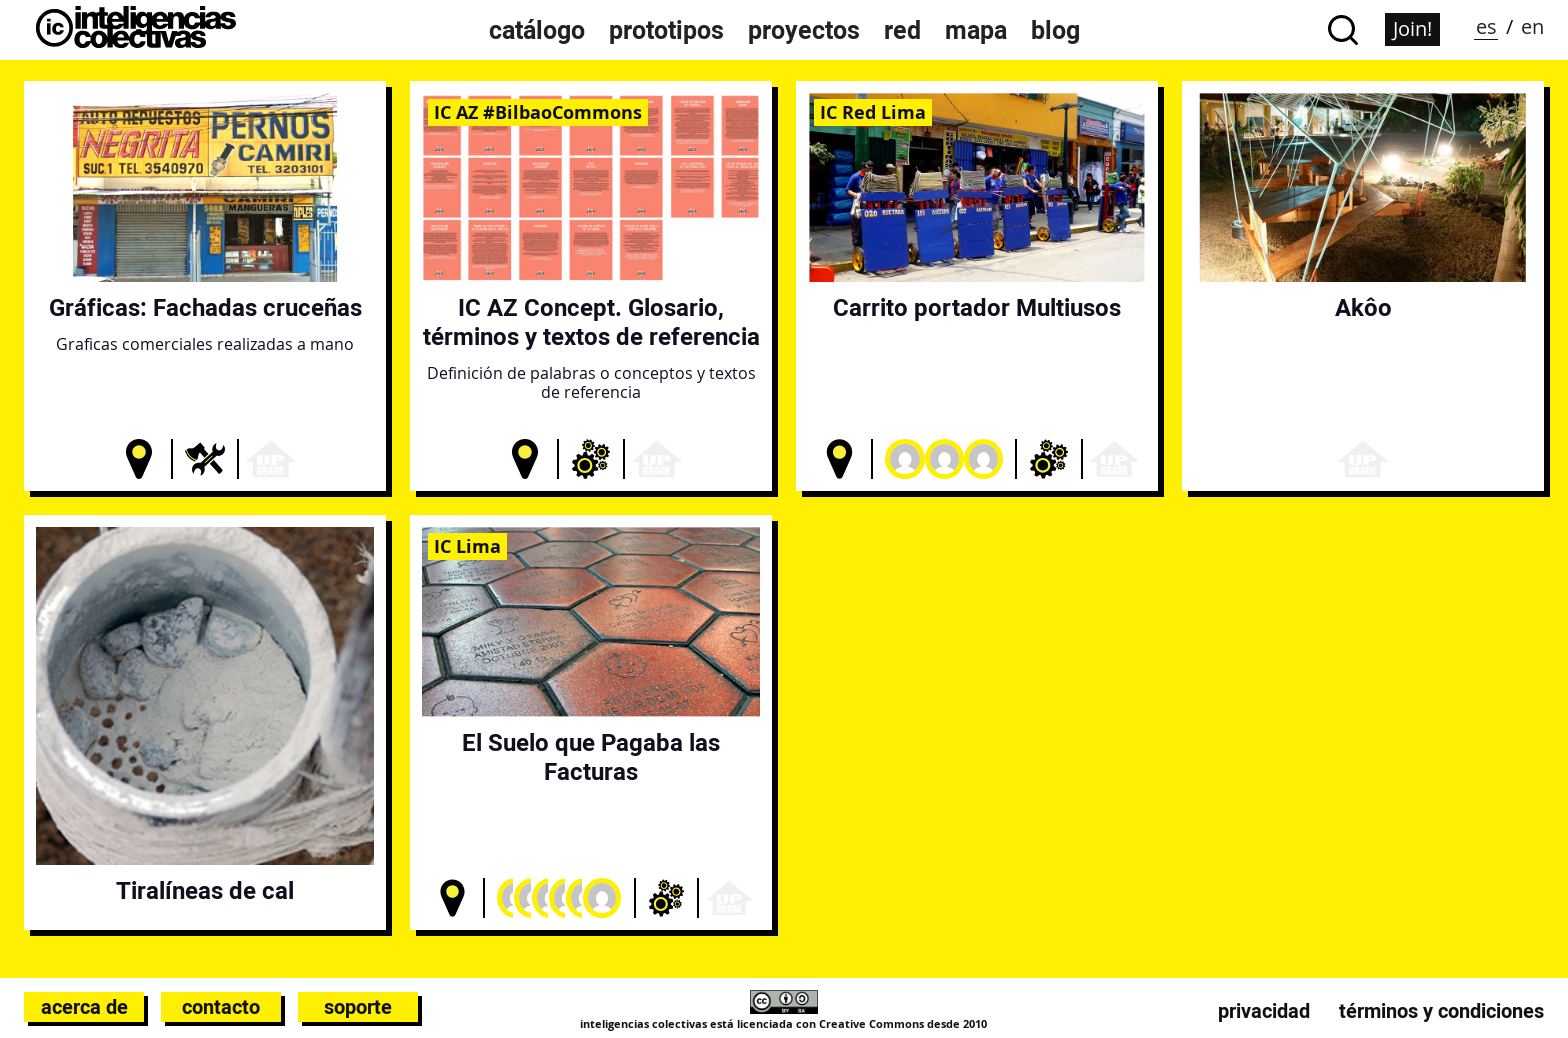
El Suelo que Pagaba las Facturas (591, 757)
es (1486, 26)
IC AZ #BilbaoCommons (538, 112)
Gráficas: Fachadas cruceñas (205, 307)
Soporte (358, 1007)
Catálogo (537, 30)
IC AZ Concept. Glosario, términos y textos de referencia (591, 322)
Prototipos (666, 30)
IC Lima (467, 546)
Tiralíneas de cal (205, 890)
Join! (1412, 28)
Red (902, 30)
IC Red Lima (873, 112)
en (1532, 26)
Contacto (221, 1007)
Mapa (976, 30)
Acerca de (84, 1007)
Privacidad (1264, 1011)
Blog (1055, 30)
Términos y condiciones (1441, 1011)
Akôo (1363, 307)
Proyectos (804, 30)
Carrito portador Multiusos (977, 307)
